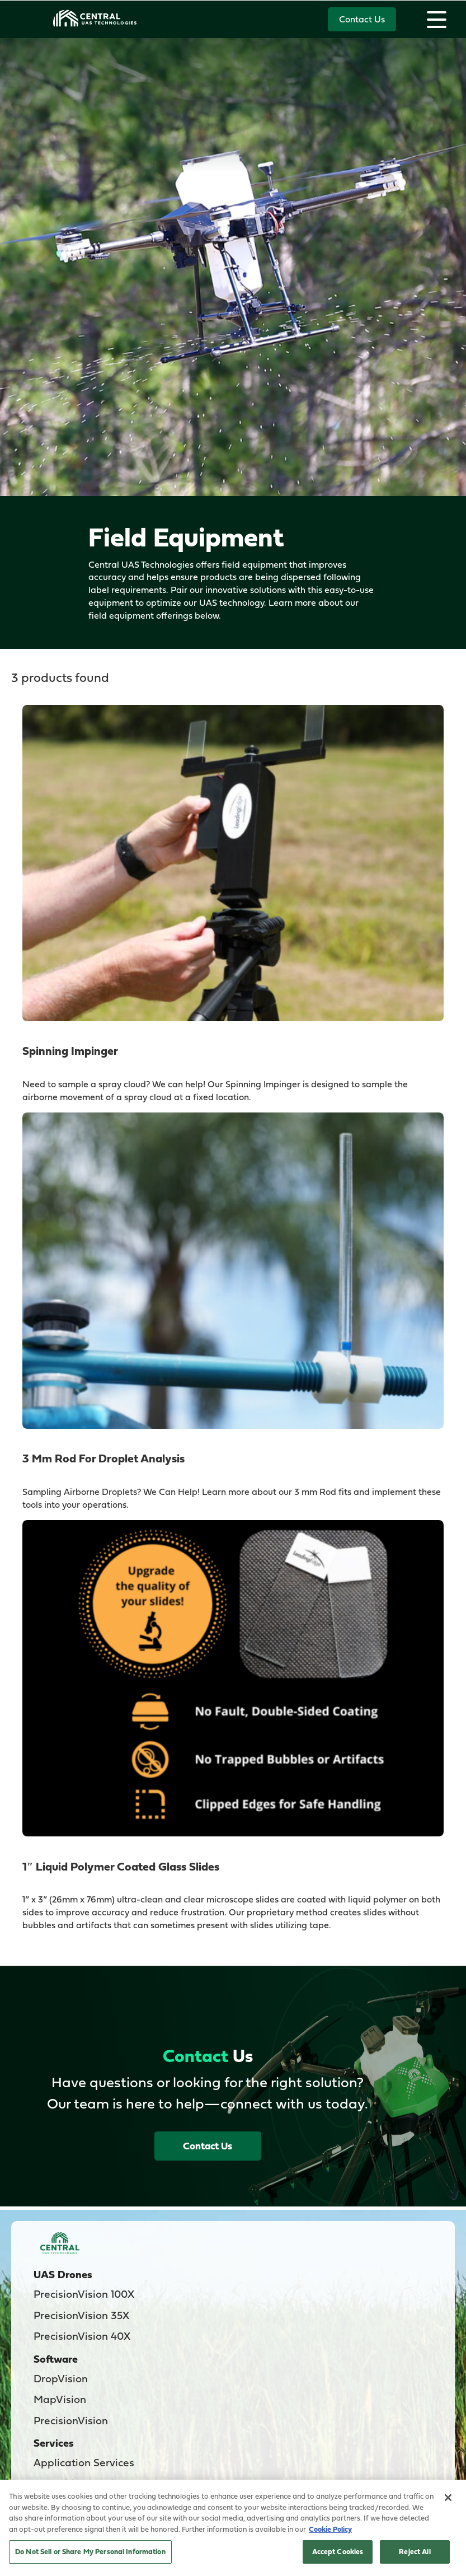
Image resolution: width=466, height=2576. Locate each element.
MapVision (60, 2399)
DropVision (61, 2378)
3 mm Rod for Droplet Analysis (103, 1458)
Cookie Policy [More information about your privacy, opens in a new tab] (330, 2529)
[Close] (448, 2497)
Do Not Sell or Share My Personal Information (90, 2551)
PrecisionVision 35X (81, 2315)
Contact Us (362, 19)
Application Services (84, 2462)
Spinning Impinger (70, 1050)
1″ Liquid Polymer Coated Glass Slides (121, 1866)
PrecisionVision (71, 2420)
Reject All (414, 2551)
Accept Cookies (338, 2551)
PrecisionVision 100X (84, 2294)
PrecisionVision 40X (82, 2336)
